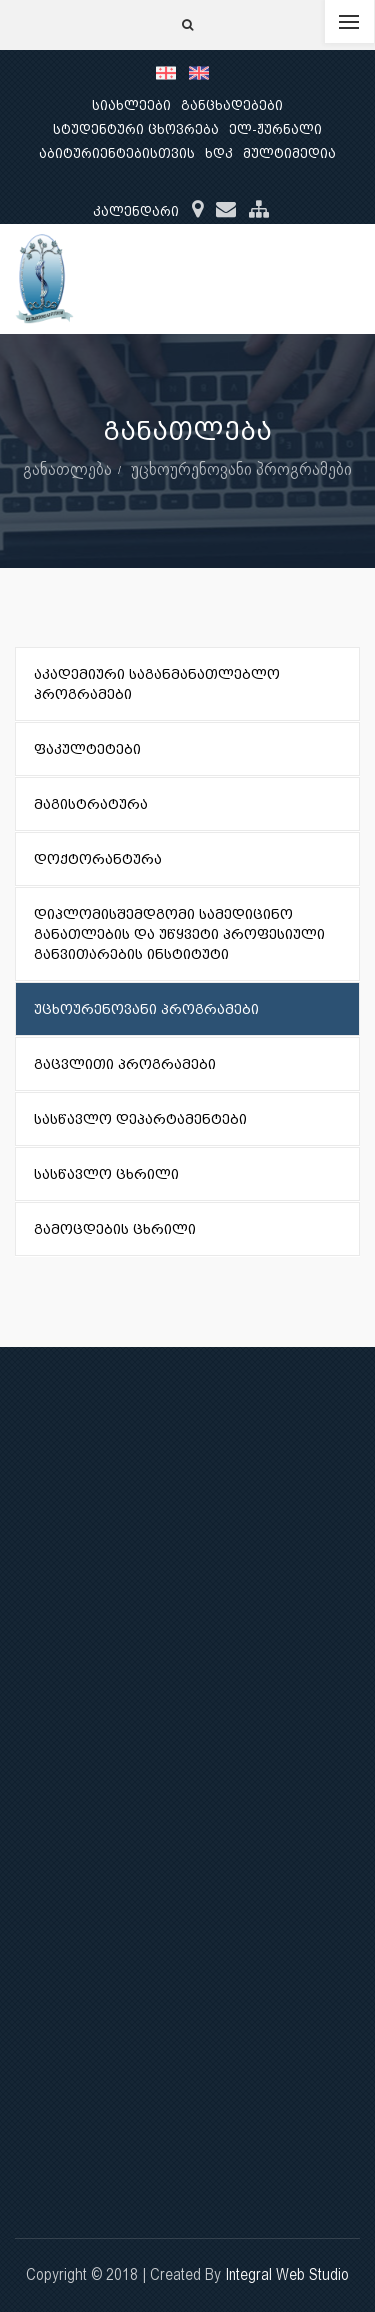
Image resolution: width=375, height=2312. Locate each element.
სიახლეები (131, 105)
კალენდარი (136, 211)
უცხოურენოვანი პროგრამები (241, 468)
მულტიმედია (289, 153)
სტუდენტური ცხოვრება (136, 129)
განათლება (67, 468)
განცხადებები (232, 105)
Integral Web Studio (287, 2274)
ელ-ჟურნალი (275, 129)
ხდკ (219, 153)
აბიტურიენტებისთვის (117, 153)
